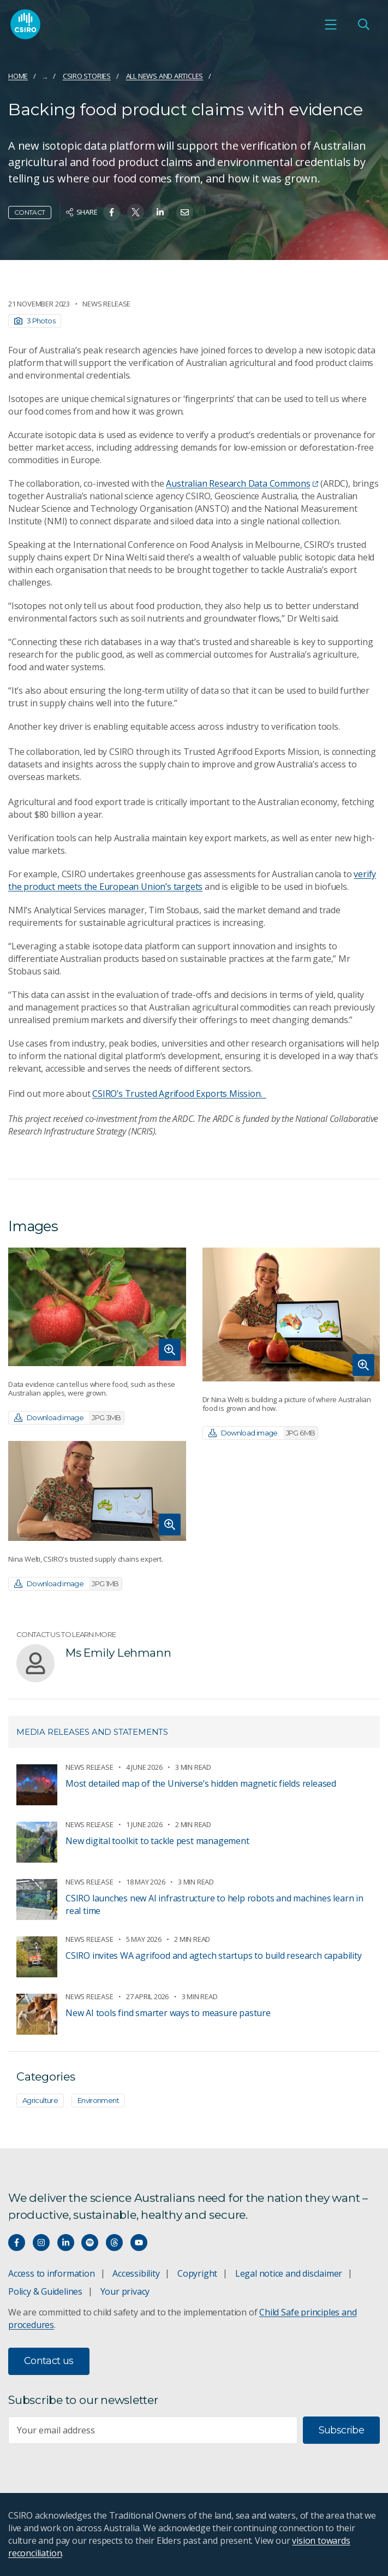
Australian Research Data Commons (242, 483)
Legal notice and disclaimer (288, 2273)
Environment (98, 2100)
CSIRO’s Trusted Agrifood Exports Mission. (179, 1094)
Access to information (51, 2273)
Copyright (197, 2273)
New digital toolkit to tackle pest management (157, 1841)
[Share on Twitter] (135, 212)
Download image (69, 1417)
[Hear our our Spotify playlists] (89, 2242)
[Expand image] (97, 1307)
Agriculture (40, 2100)
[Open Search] (363, 24)
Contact (29, 212)
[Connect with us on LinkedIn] (65, 2242)
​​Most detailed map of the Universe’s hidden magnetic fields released (200, 1783)
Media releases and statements (92, 1732)
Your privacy (125, 2291)
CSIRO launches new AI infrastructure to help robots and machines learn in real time (214, 1904)
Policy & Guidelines (45, 2291)
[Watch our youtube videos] (138, 2242)
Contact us (49, 2361)
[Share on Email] (184, 212)
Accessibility (135, 2273)
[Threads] (114, 2242)
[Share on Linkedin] (160, 212)
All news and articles (165, 76)
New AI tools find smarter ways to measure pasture (168, 2013)
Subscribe (341, 2430)
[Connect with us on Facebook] (16, 2242)
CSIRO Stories (87, 76)
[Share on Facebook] (111, 212)
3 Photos (34, 320)
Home (18, 76)
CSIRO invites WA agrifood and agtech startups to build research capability (213, 1955)
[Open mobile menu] (330, 24)
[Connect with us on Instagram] (41, 2242)
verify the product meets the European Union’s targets (192, 880)
